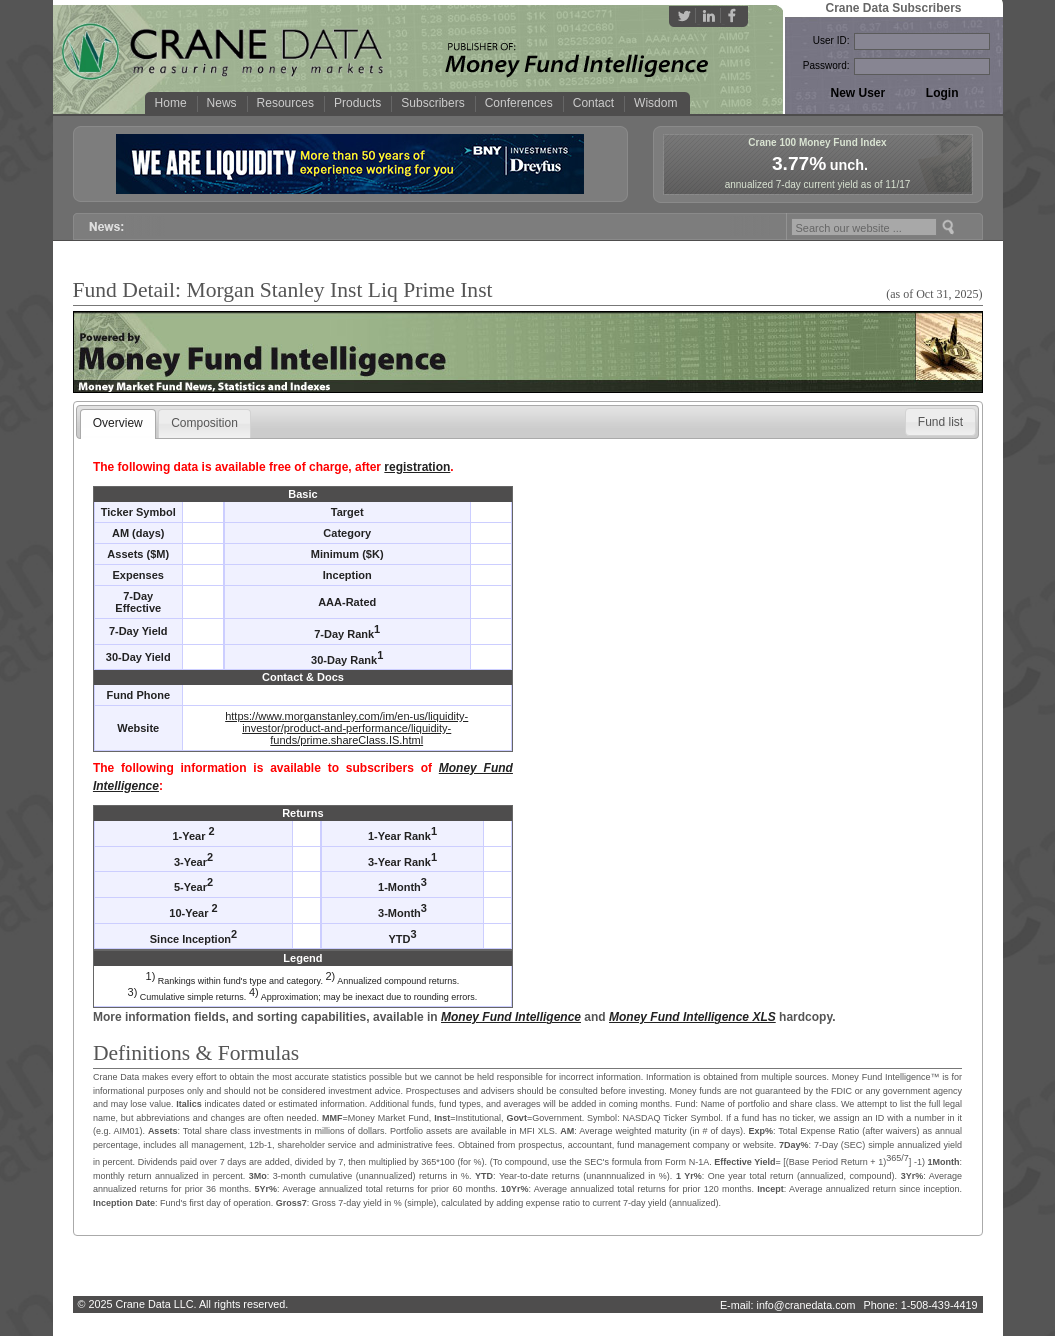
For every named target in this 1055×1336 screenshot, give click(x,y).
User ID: (831, 40)
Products (357, 103)
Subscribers (432, 103)
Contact (593, 103)
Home (171, 103)
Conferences (519, 103)
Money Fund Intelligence (511, 1017)
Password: (826, 65)
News (222, 103)
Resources (285, 103)
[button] (940, 422)
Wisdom (655, 103)
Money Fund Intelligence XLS (692, 1017)
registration (417, 467)
